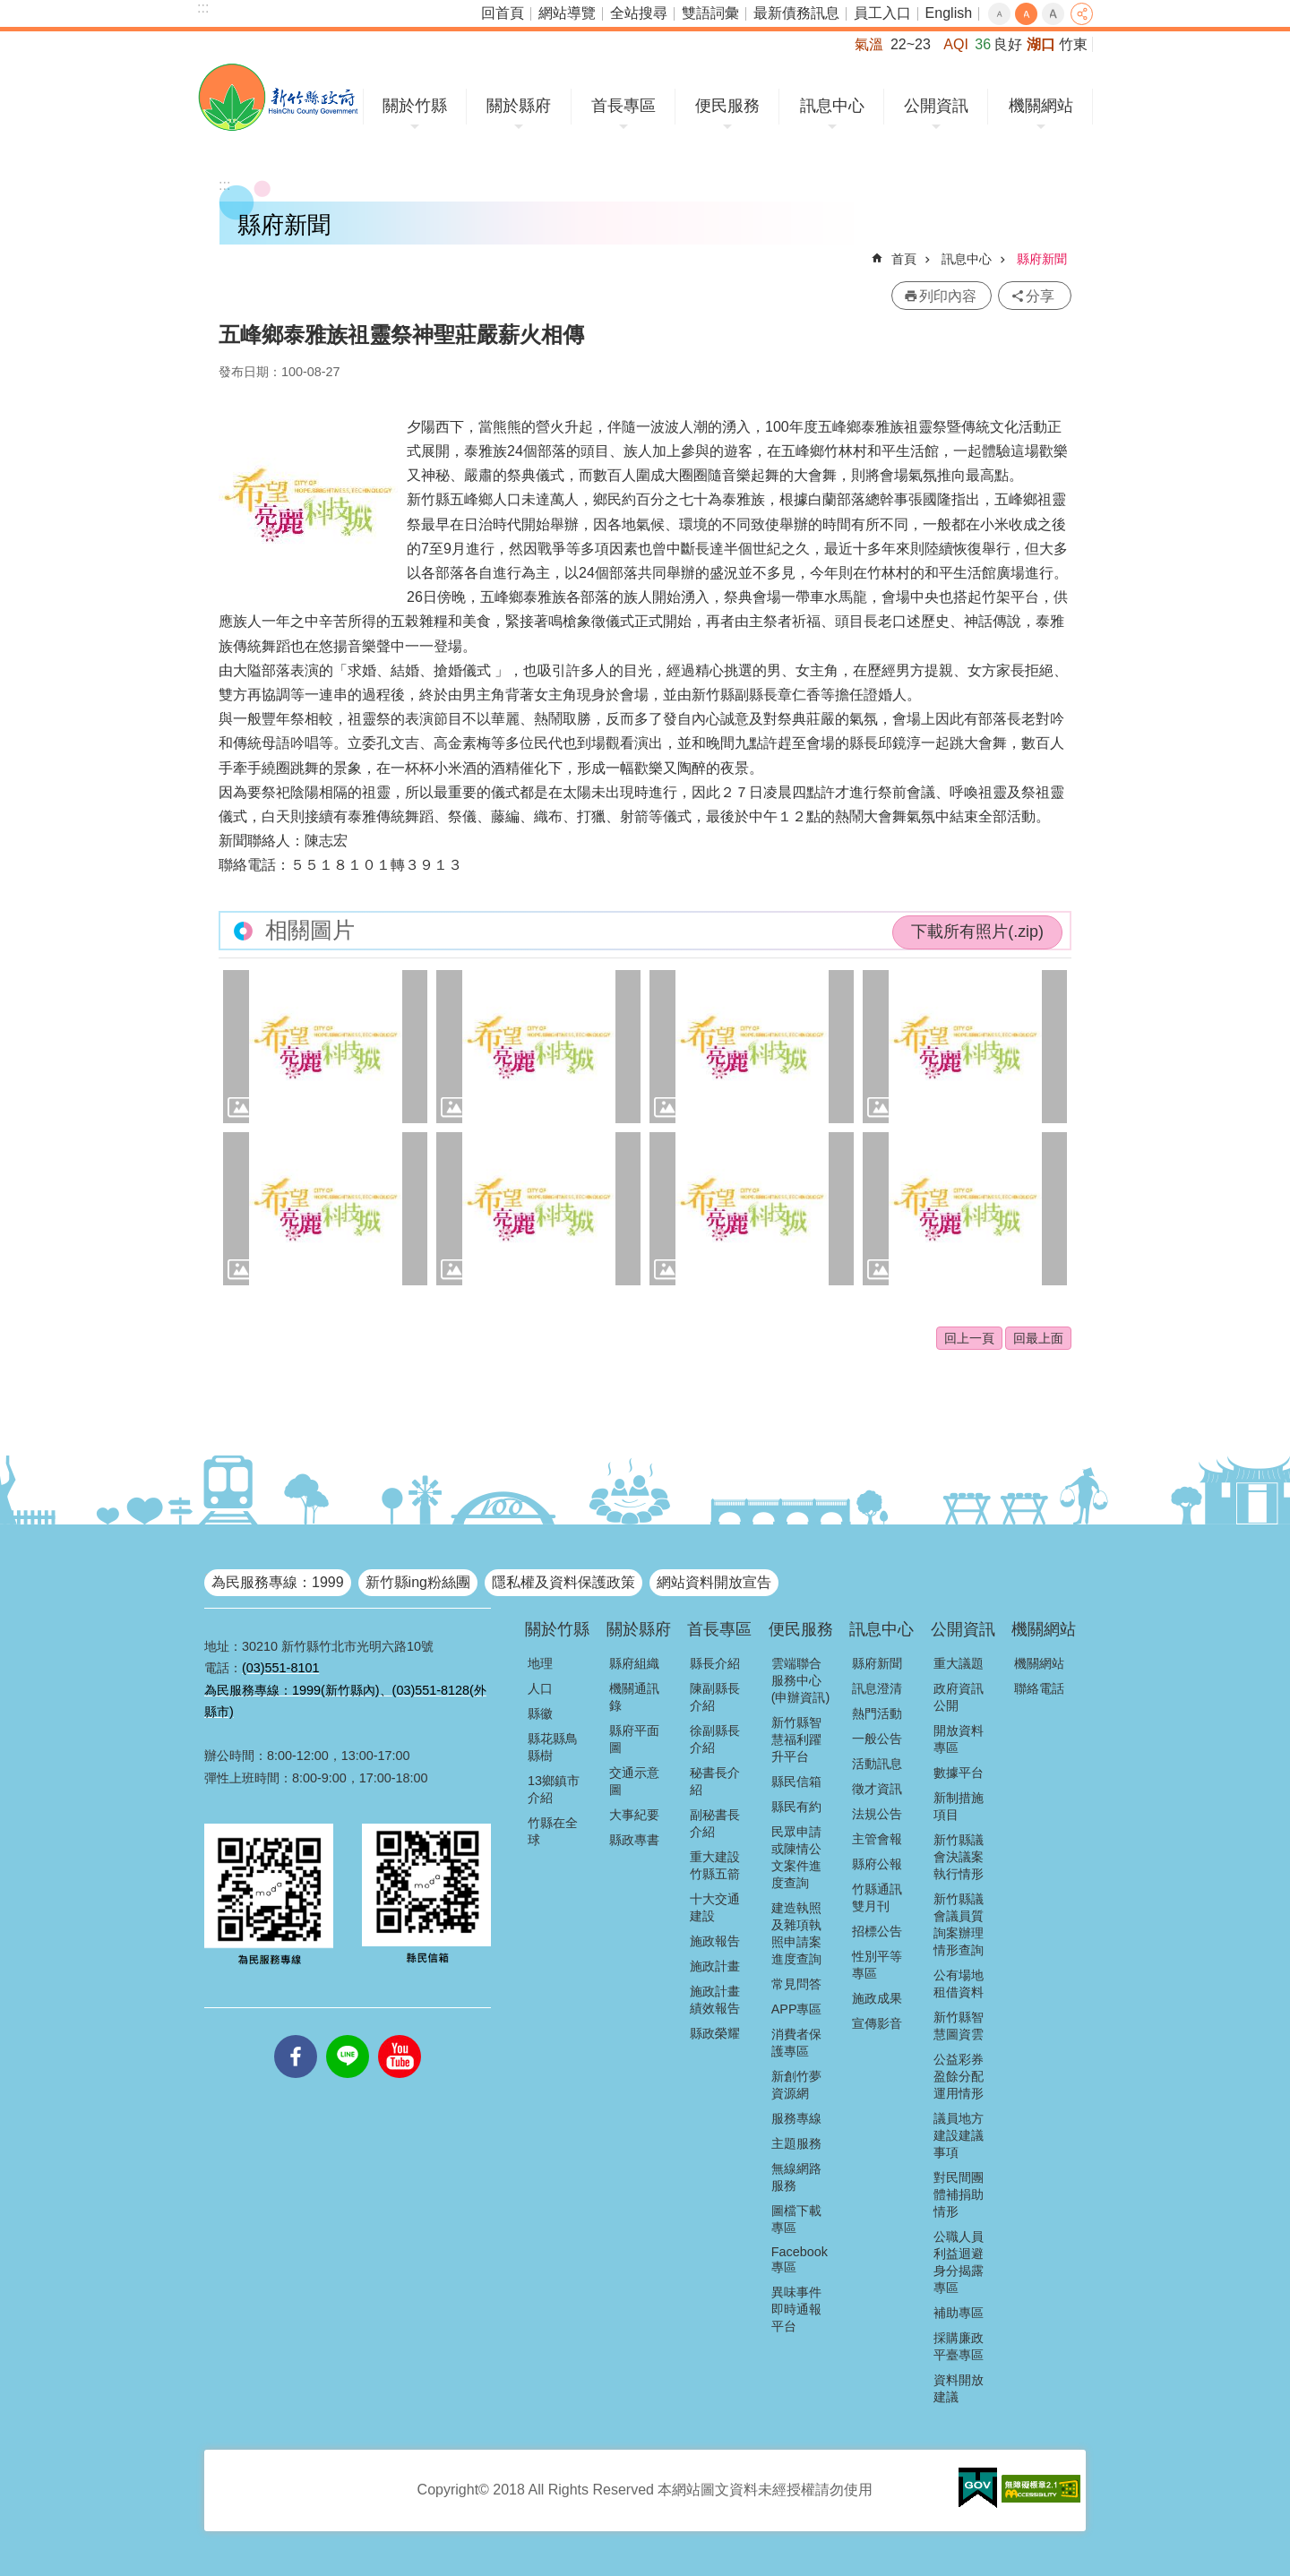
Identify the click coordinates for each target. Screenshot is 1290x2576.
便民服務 (727, 106)
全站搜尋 (638, 13)
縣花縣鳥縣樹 (553, 1747)
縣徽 (540, 1713)
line (348, 2035)
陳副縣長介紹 (715, 1697)
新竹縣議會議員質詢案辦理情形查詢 (958, 1924)
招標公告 (877, 1931)
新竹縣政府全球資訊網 (278, 97)
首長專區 (623, 106)
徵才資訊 (877, 1789)
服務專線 (796, 2118)
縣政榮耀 (715, 2033)
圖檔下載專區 (796, 2219)
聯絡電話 (1039, 1688)
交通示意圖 (634, 1781)
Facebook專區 (799, 2259)
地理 (540, 1663)
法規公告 (877, 1814)
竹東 (1073, 44)
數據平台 (958, 1772)
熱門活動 (877, 1713)
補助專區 (958, 2313)
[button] (325, 1046)
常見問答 (796, 1984)
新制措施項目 (958, 1806)
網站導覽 (567, 13)
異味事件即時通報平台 (796, 2309)
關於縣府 (518, 106)
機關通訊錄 (634, 1697)
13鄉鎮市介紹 (554, 1789)
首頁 (903, 259)
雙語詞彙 (710, 13)
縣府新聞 (1042, 259)
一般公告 (877, 1738)
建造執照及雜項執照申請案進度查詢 (796, 1933)
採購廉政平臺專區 (958, 2346)
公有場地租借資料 (958, 1983)
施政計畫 (715, 1966)
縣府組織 (634, 1663)
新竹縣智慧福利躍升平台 (796, 1739)
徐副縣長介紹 (715, 1739)
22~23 (910, 44)
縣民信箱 (796, 1781)
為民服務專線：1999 (277, 1582)
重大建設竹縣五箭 (715, 1865)
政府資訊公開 (958, 1697)
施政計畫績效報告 (715, 1999)
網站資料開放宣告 (714, 1582)
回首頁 (502, 13)
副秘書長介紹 (715, 1823)
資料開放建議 (958, 2388)
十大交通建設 (715, 1907)
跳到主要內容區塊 (9, 9)
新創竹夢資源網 (796, 2084)
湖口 (1041, 44)
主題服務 (796, 2143)
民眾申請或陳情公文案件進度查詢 (796, 1857)
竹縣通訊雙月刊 (877, 1897)
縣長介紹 (715, 1663)
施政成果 (877, 1998)
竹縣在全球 (553, 1831)
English (948, 13)
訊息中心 (832, 106)
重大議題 (958, 1663)
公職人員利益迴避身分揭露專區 (958, 2262)
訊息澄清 (877, 1688)
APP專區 (796, 2009)
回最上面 (1038, 1338)
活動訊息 (877, 1763)
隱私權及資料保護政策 (563, 1582)
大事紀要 (634, 1814)
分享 (1082, 14)
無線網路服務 (796, 2177)
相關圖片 (310, 930)
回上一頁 (969, 1338)
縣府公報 (877, 1864)
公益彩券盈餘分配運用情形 (958, 2076)
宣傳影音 (877, 2023)
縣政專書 (634, 1840)
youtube (400, 2035)
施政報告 (715, 1941)
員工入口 (882, 13)
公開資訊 (936, 106)
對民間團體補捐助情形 (958, 2194)
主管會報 (877, 1839)
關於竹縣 (415, 106)
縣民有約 (796, 1806)
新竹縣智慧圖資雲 (958, 2025)
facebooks (296, 2035)
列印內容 (947, 296)
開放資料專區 (958, 1739)
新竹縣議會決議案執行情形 (958, 1857)
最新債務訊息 (796, 13)
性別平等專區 (877, 1964)
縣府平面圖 (634, 1739)
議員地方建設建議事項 (958, 2135)
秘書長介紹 (715, 1781)
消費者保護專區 (796, 2042)
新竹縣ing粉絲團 (418, 1582)
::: (203, 7)
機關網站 (1041, 106)
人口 (540, 1688)
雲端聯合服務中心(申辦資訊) (800, 1680)
